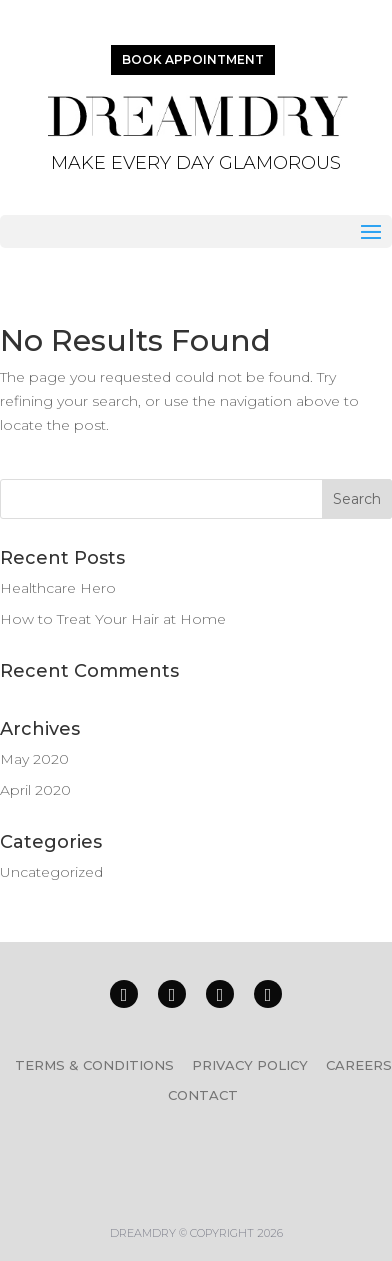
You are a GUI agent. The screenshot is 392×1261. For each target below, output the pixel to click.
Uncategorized (51, 872)
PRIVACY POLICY (250, 1065)
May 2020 (34, 759)
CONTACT (203, 1095)
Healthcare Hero (58, 588)
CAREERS (359, 1065)
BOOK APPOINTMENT (193, 59)
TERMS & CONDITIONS (94, 1065)
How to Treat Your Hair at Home (113, 619)
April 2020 (35, 790)
